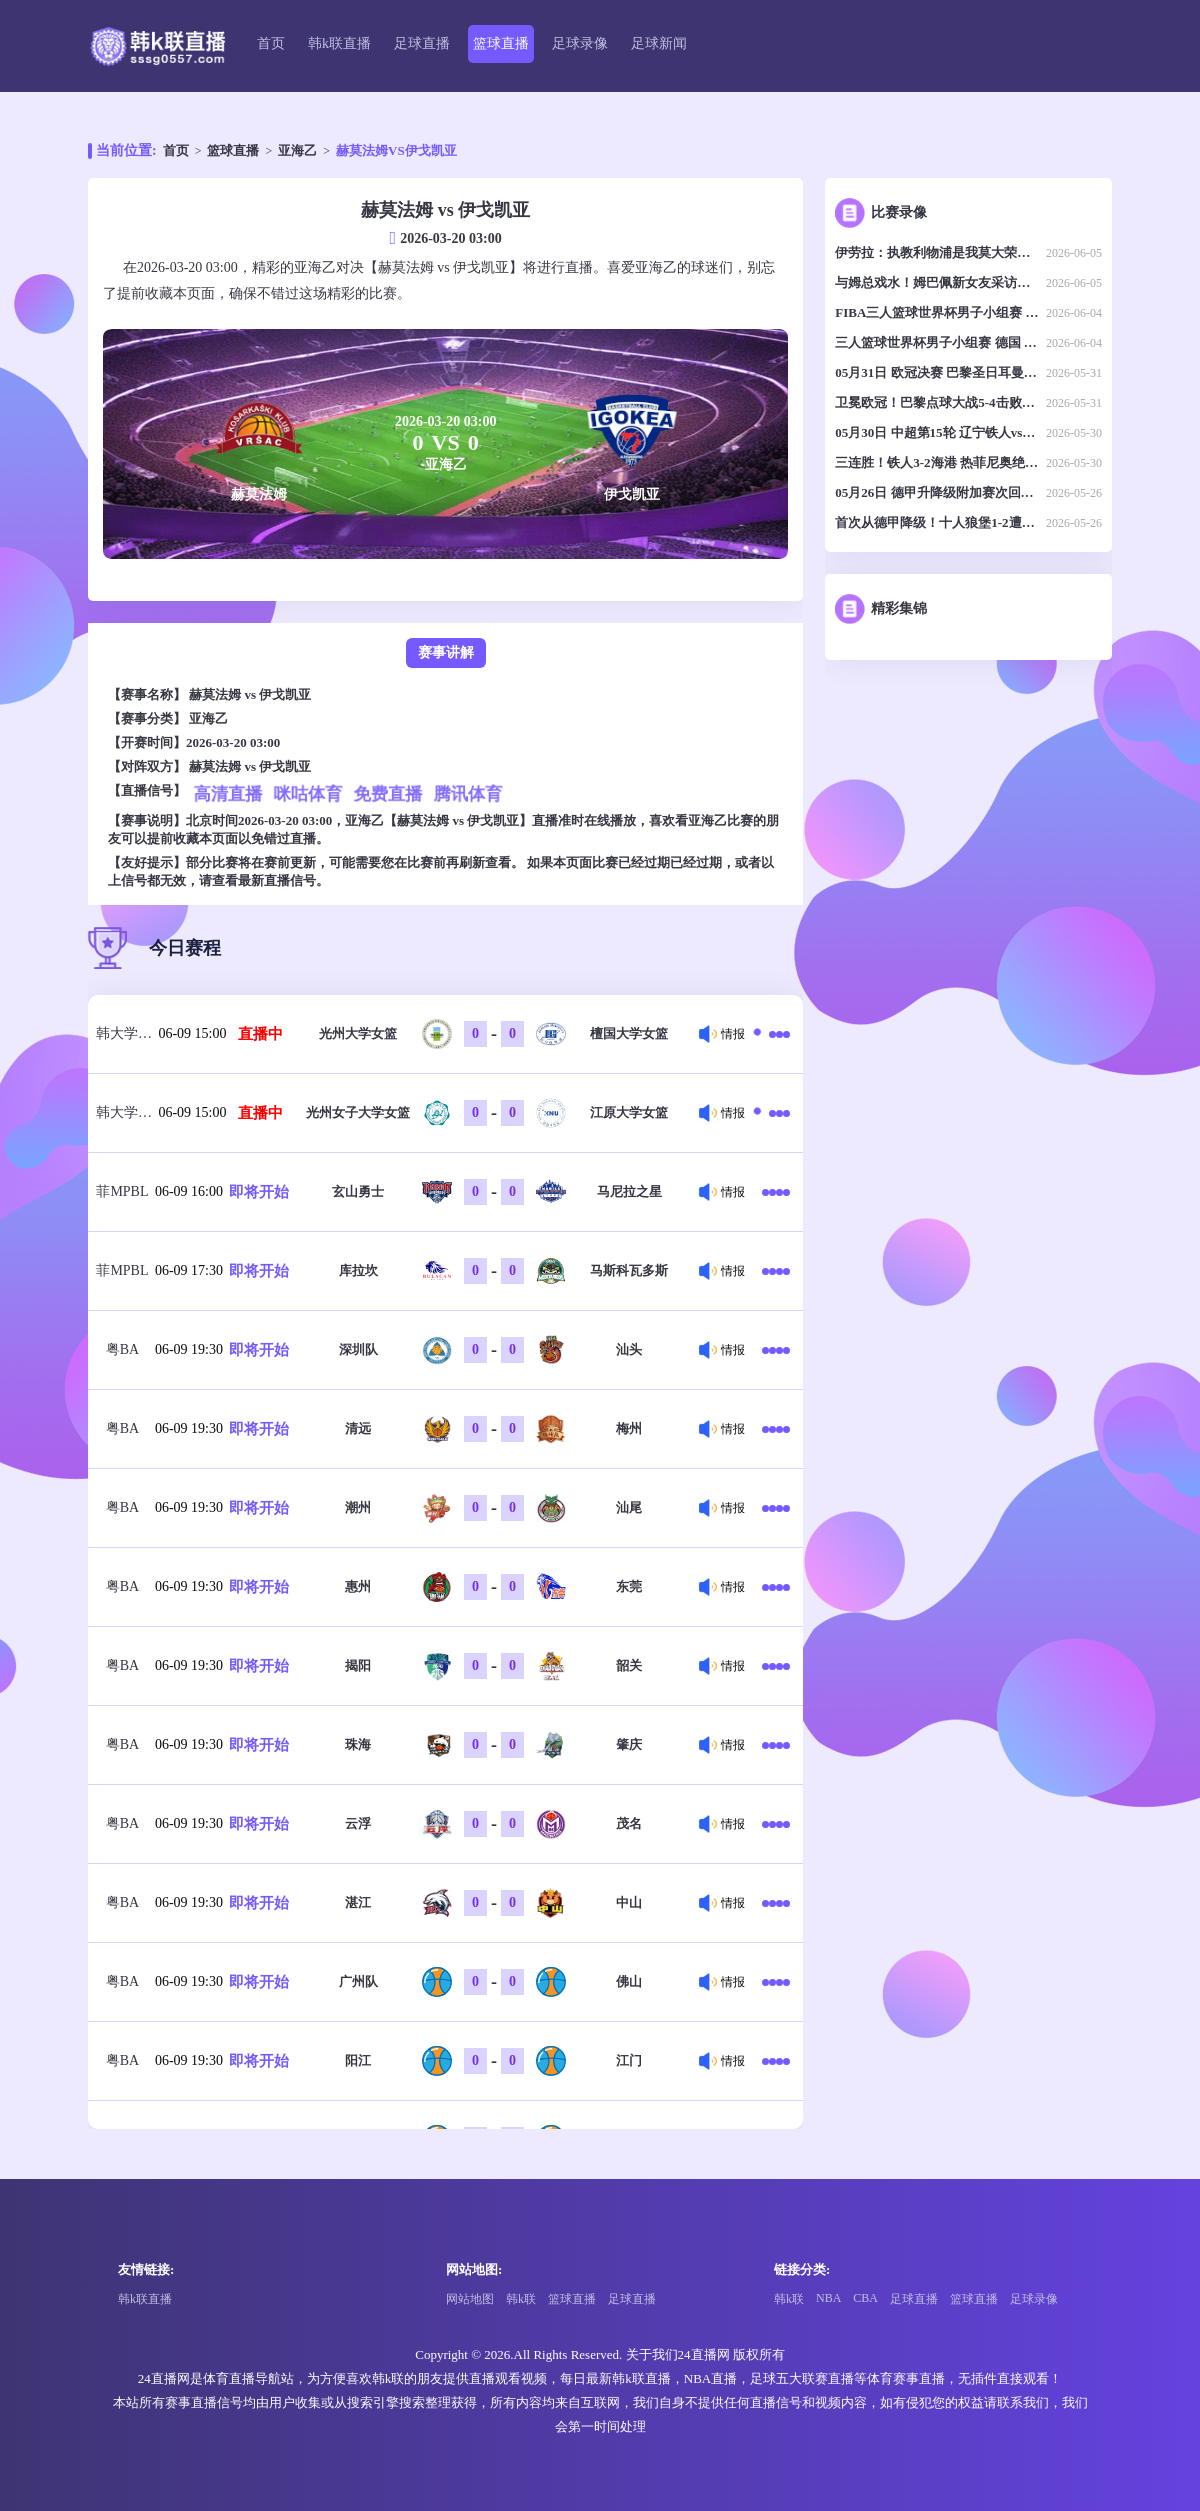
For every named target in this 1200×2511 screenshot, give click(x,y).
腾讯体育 (467, 794)
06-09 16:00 (189, 1191)
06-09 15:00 (192, 1033)
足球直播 (422, 43)
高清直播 (227, 794)
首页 (271, 43)
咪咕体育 (307, 794)
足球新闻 (659, 43)
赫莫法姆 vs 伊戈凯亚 (250, 694)
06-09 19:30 (189, 1349)
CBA (865, 2298)
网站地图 (470, 2299)
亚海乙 (297, 150)
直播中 (260, 1034)
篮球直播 (501, 43)
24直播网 (704, 2354)
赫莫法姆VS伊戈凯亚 (396, 150)
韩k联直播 (339, 43)
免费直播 (387, 794)
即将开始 (259, 1192)
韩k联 (521, 2299)
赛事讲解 (446, 652)
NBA (828, 2298)
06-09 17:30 (189, 1270)
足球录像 (580, 43)
